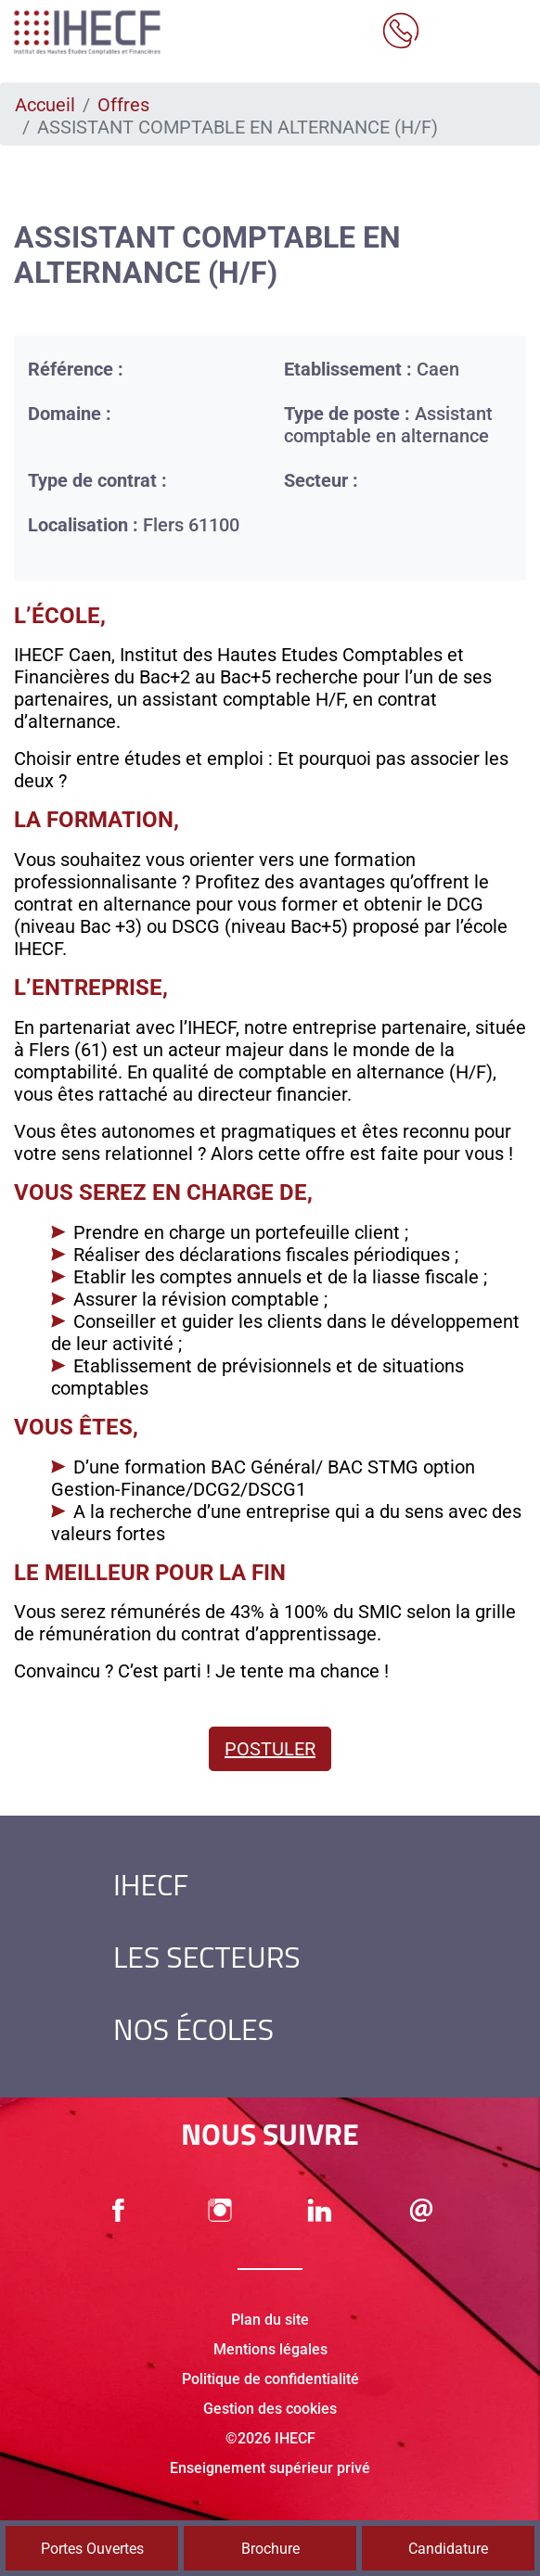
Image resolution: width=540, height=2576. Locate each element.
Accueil (45, 105)
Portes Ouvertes (92, 2548)
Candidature (448, 2548)
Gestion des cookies (270, 2408)
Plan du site (270, 2319)
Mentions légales (270, 2349)
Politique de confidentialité (270, 2379)
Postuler (270, 1749)
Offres (123, 105)
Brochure (270, 2548)
